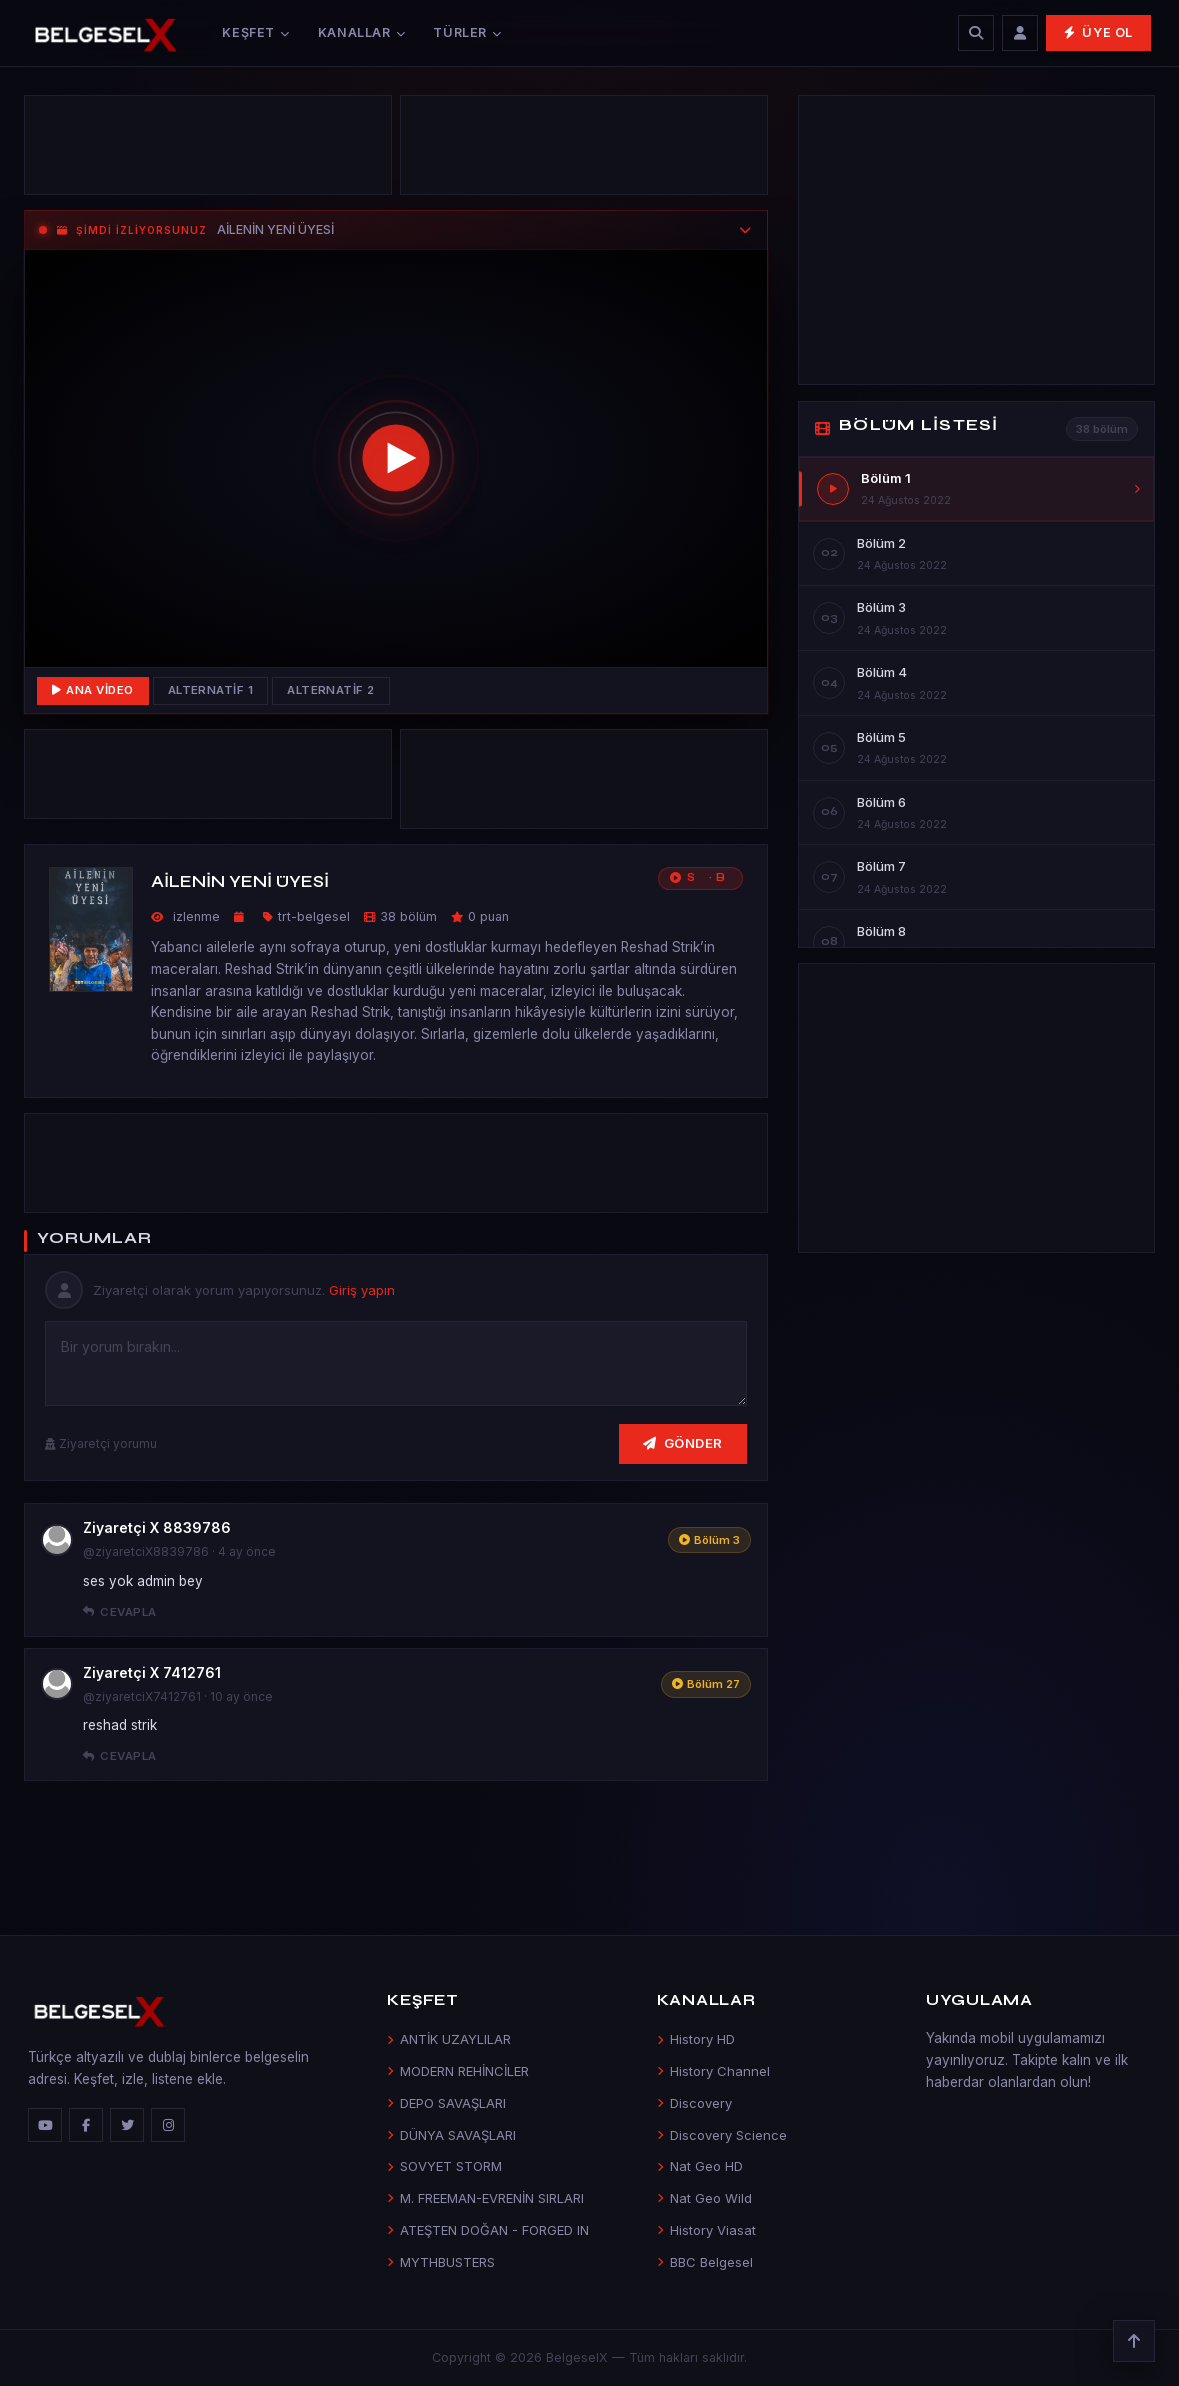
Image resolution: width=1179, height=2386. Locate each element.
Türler (467, 32)
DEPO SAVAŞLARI (446, 2103)
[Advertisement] (208, 150)
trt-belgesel (314, 916)
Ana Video (93, 690)
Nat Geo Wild (704, 2198)
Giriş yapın (362, 1290)
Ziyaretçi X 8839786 (157, 1527)
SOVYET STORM (444, 2166)
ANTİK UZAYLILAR (449, 2039)
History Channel (713, 2071)
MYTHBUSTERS (441, 2262)
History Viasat (706, 2230)
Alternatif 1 (211, 690)
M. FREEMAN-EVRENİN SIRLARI (485, 2198)
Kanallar (362, 32)
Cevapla (120, 1612)
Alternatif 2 (331, 690)
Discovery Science (722, 2135)
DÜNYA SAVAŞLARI (451, 2135)
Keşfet (255, 32)
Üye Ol (1098, 32)
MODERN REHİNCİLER (458, 2071)
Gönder (683, 1443)
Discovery (694, 2103)
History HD (696, 2039)
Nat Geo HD (700, 2166)
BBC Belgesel (705, 2262)
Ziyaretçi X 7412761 (152, 1672)
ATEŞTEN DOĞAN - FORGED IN (488, 2230)
